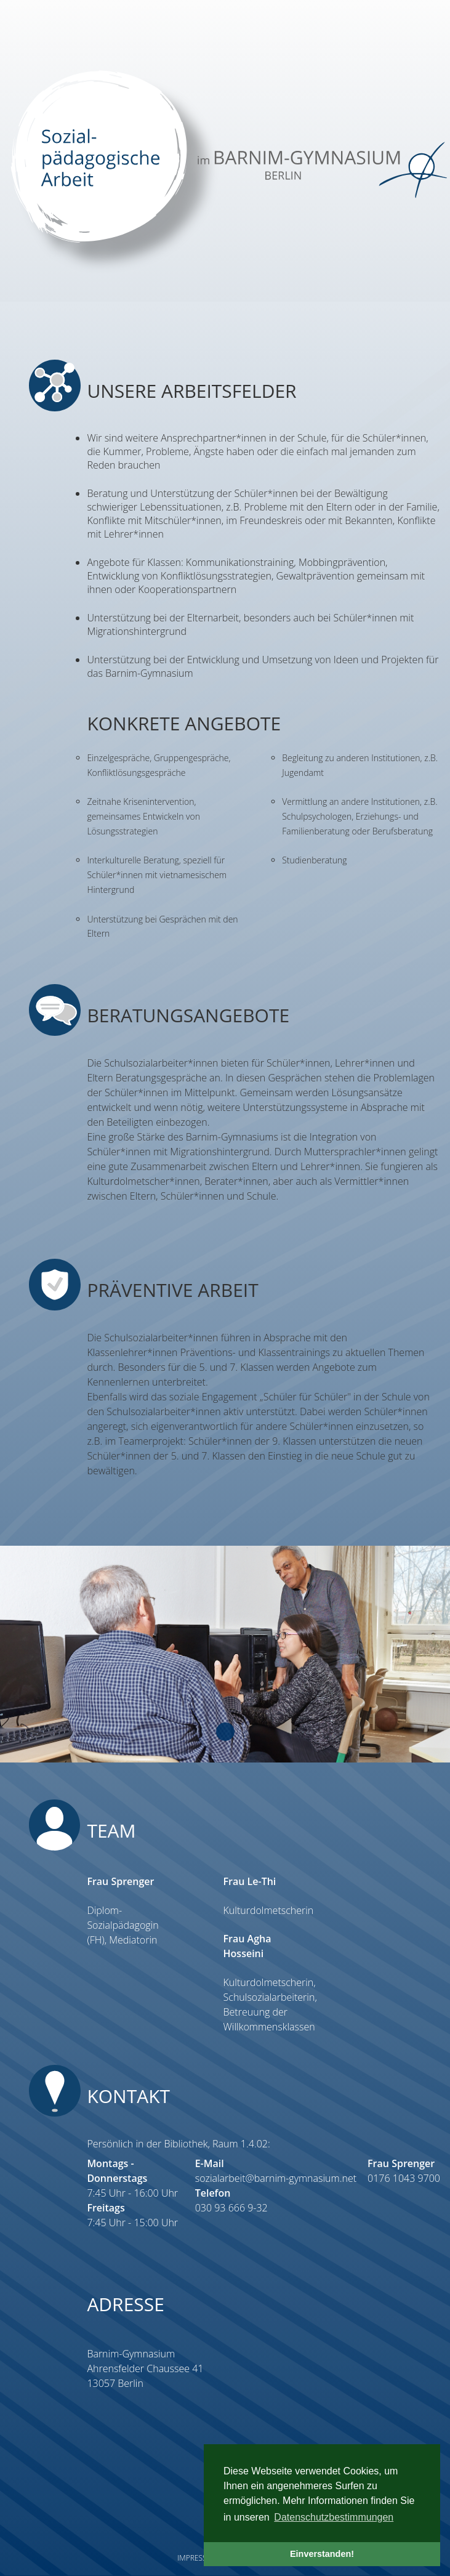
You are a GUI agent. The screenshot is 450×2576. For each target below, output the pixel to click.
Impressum (197, 2558)
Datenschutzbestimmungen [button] (333, 2517)
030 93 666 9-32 (231, 2208)
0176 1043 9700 (404, 2178)
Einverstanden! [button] (322, 2554)
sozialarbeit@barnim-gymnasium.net (275, 2178)
